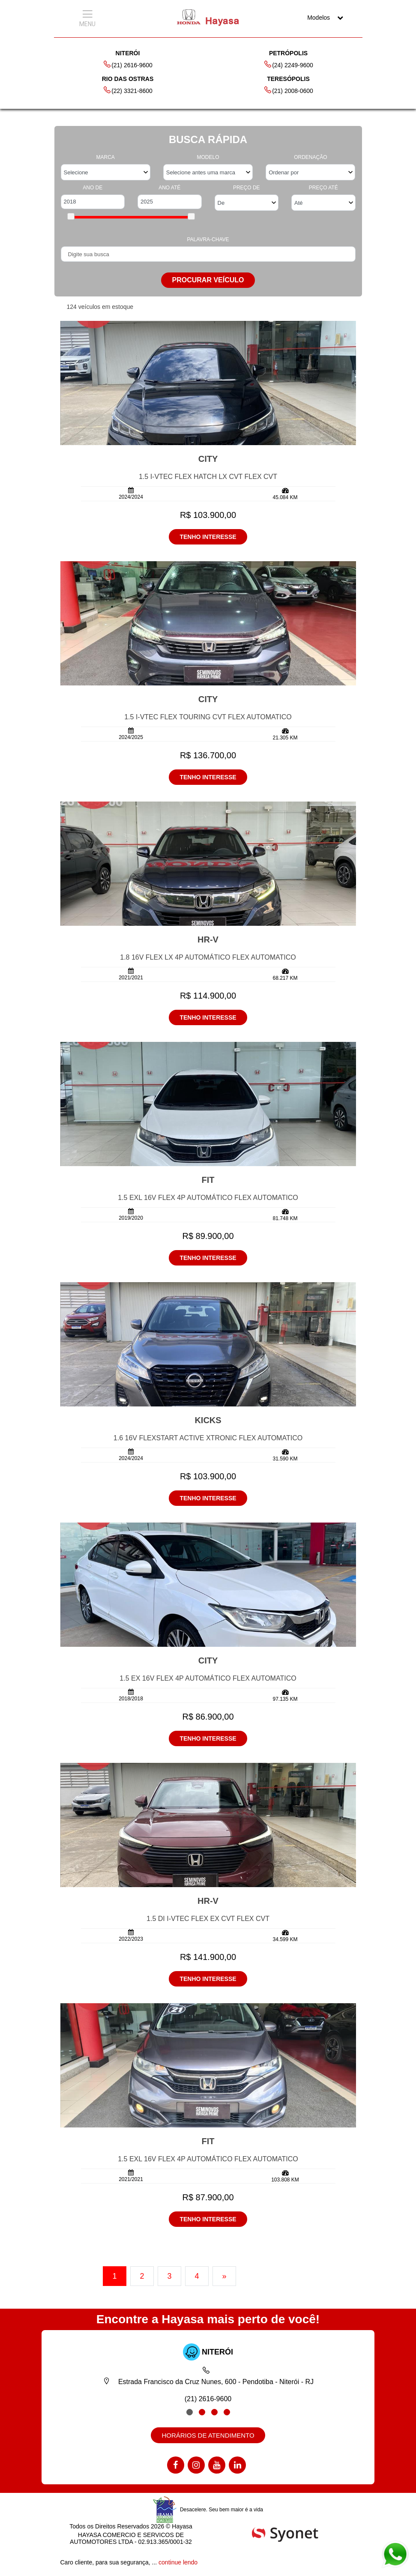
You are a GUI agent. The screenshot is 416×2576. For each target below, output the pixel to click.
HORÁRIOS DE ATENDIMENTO (208, 2435)
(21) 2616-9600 (128, 64)
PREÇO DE (246, 188)
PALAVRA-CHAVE (208, 239)
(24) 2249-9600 (288, 64)
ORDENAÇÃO (310, 157)
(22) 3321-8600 (128, 90)
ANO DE (92, 188)
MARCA (105, 157)
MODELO (208, 157)
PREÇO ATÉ (323, 188)
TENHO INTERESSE (208, 536)
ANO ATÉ (169, 188)
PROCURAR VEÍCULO (208, 280)
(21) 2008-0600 (288, 90)
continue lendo (178, 2562)
